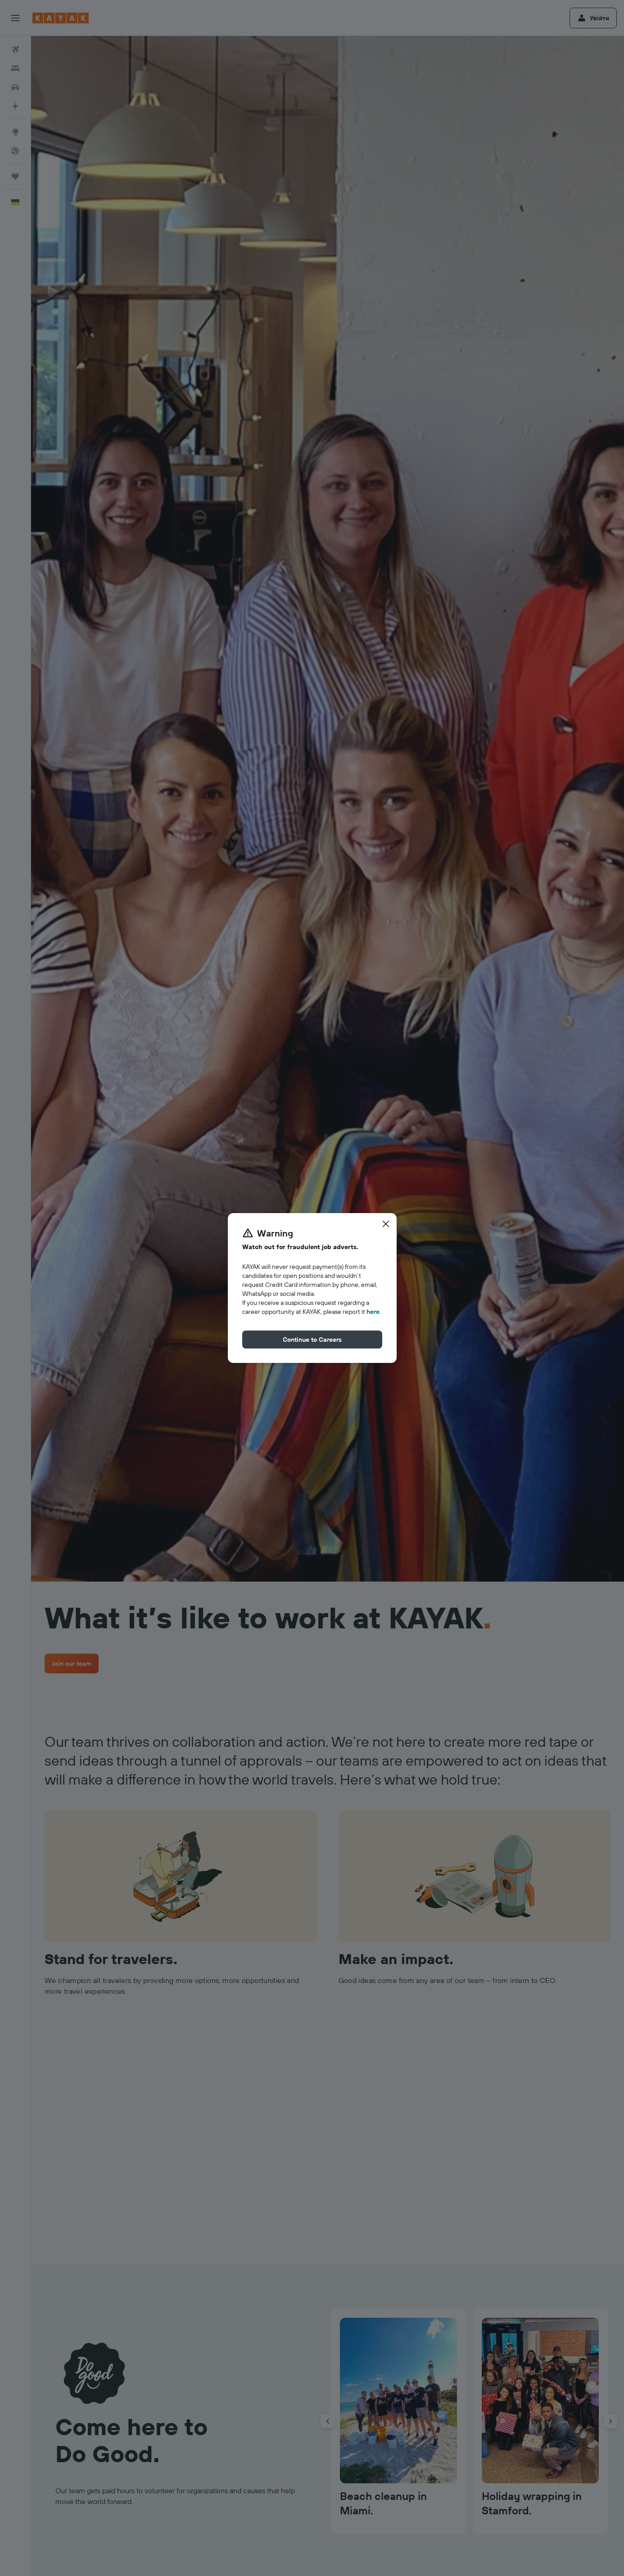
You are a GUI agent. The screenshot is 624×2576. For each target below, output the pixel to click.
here (373, 1312)
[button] (386, 1224)
